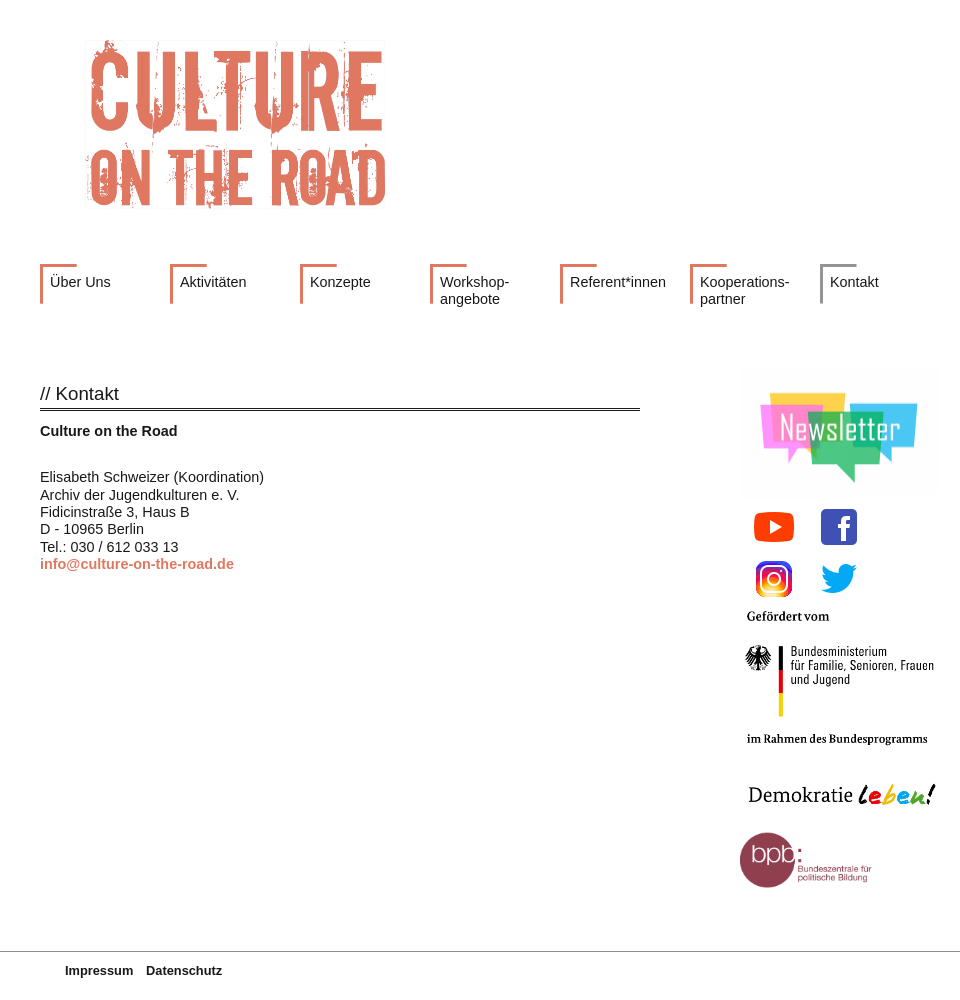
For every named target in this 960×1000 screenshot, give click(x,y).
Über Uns (80, 282)
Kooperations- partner (745, 290)
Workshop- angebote (474, 290)
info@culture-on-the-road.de (137, 564)
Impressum (99, 970)
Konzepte (340, 282)
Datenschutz (184, 970)
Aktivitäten (213, 282)
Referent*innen (618, 282)
